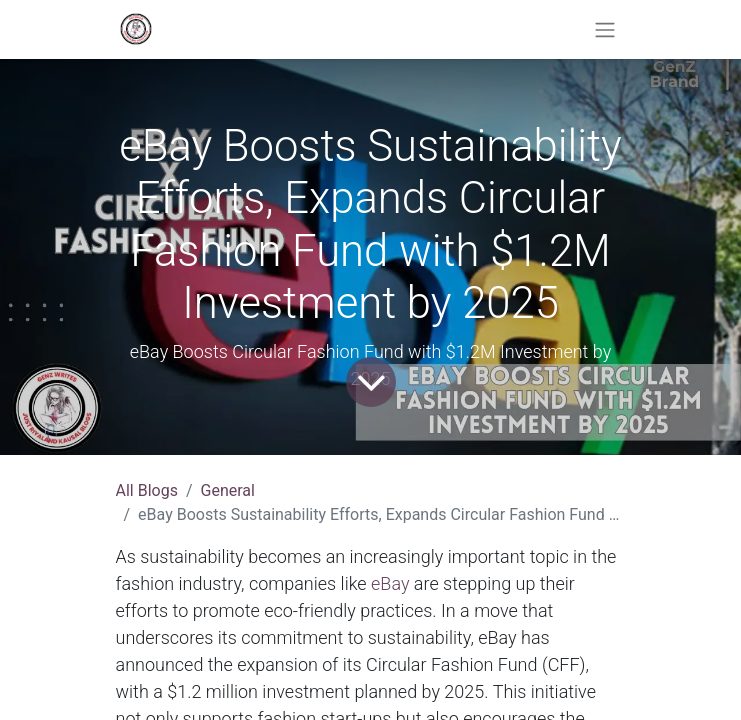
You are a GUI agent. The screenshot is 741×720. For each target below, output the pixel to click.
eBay (390, 583)
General (228, 490)
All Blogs (147, 490)
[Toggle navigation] (605, 29)
